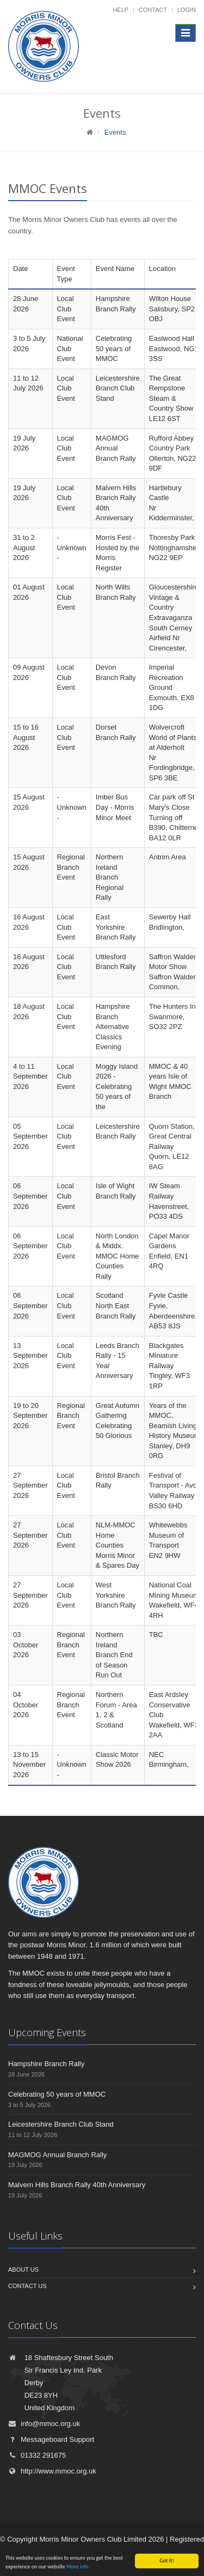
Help (120, 10)
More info (77, 2567)
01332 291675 (37, 2455)
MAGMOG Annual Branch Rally (57, 2155)
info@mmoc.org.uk (44, 2423)
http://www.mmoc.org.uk (52, 2471)
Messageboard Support (51, 2439)
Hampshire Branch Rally (46, 2064)
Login (186, 10)
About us (23, 2269)
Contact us (27, 2286)
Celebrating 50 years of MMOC (57, 2094)
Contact (153, 10)
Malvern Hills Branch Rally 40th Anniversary (76, 2185)
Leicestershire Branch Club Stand (61, 2124)
